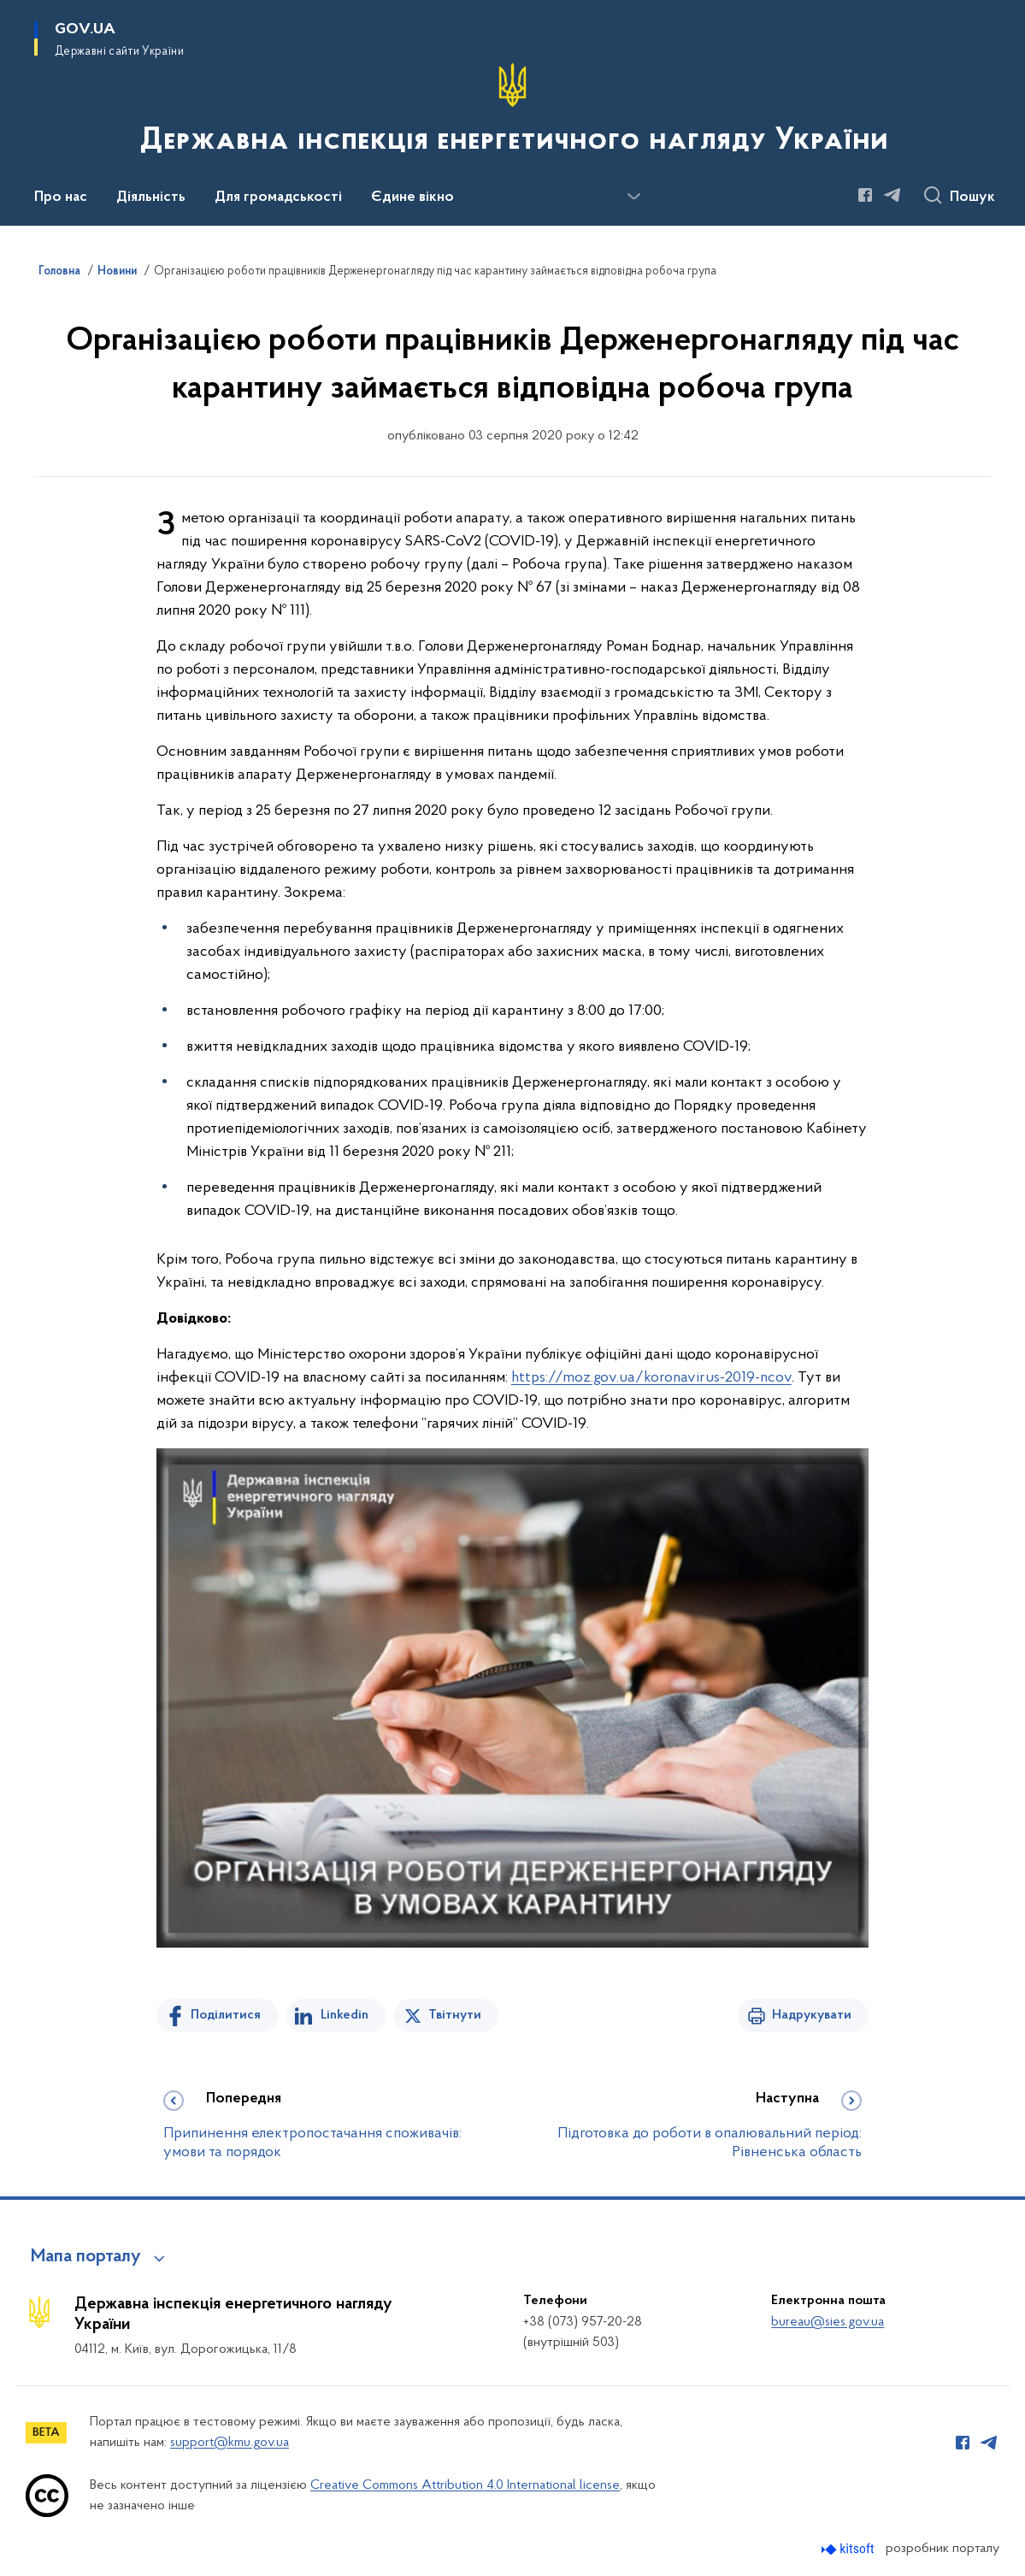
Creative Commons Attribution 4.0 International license (465, 2485)
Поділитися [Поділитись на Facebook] (226, 2015)
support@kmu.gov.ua (229, 2442)
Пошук (972, 197)
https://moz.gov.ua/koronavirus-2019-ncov (651, 1378)
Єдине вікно (412, 197)
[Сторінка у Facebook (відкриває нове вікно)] (865, 195)
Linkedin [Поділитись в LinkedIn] (344, 2015)
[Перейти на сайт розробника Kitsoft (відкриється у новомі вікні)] (849, 2549)
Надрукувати (811, 2015)
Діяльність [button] (151, 197)
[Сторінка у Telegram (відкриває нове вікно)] (892, 195)
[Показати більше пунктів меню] (633, 196)
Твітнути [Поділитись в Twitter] (454, 2015)
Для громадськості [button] (278, 197)
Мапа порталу (86, 2257)
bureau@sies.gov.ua (827, 2322)
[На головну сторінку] (512, 111)
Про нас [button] (60, 197)
